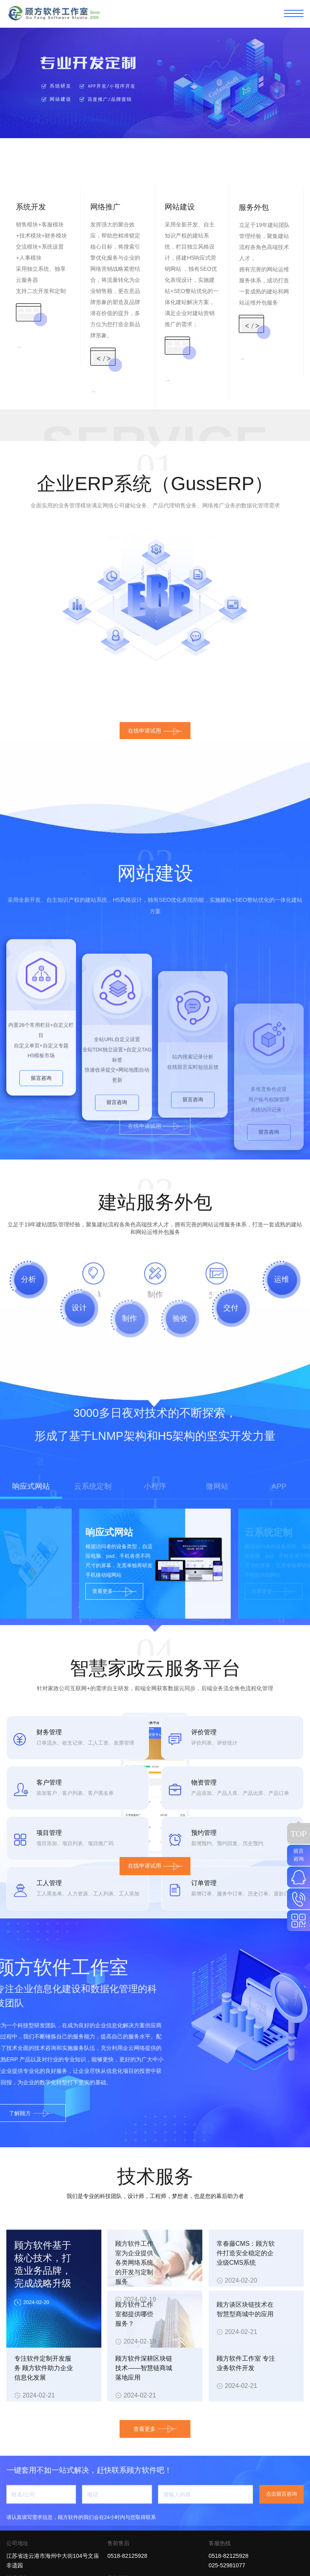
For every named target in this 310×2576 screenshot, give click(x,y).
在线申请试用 (155, 1883)
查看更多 (155, 2412)
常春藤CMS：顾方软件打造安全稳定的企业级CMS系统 (246, 2362)
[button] (155, 175)
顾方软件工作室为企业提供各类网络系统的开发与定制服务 (134, 2372)
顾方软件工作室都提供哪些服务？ (134, 2423)
